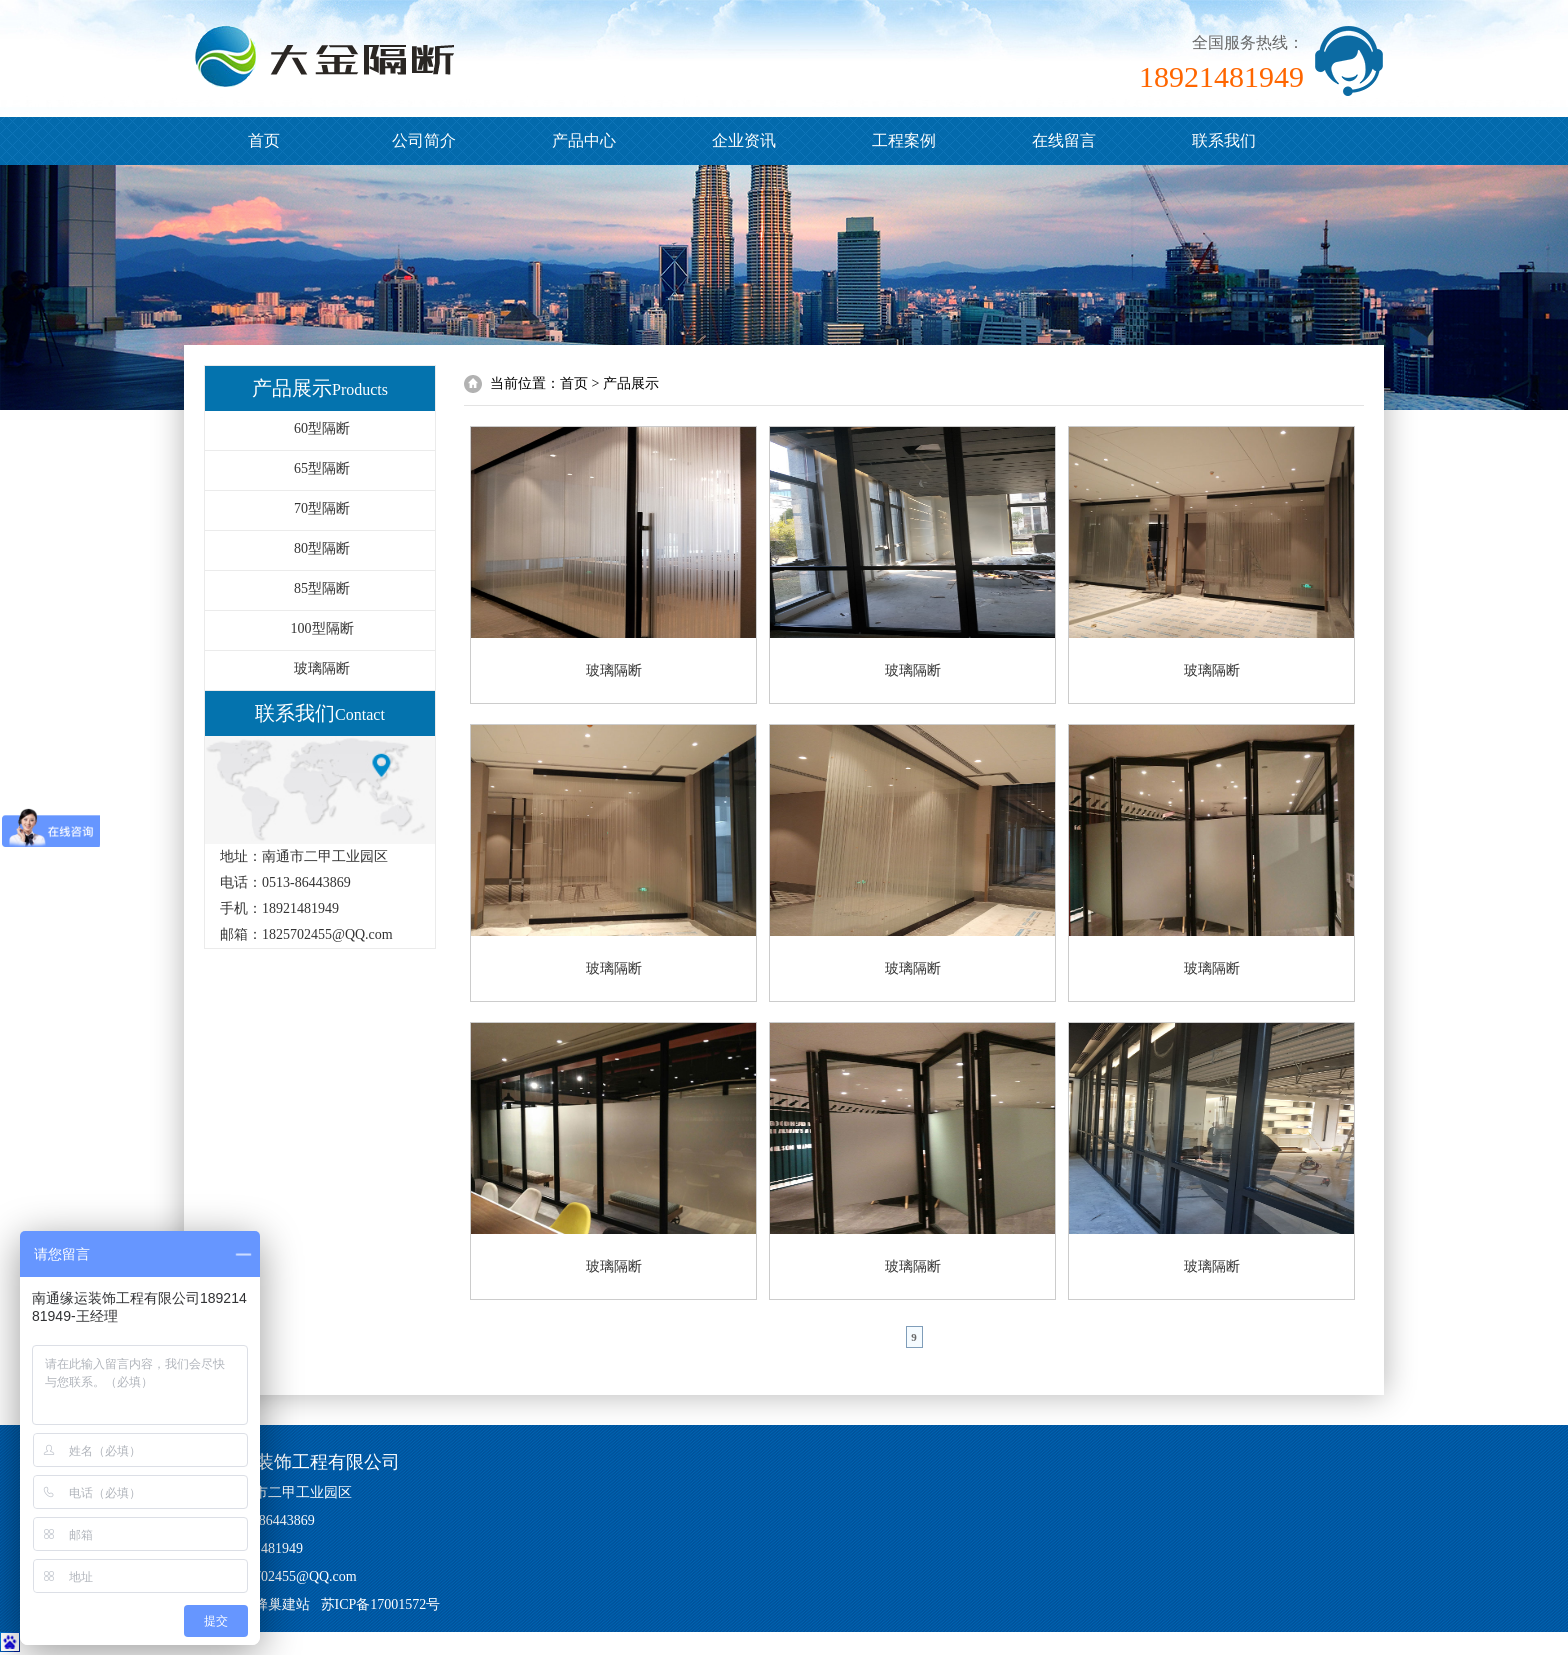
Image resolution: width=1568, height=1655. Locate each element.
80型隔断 (322, 548)
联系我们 (1224, 140)
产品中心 (584, 140)
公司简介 (424, 140)
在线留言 (1064, 140)
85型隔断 (322, 588)
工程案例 (904, 140)
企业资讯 (744, 140)
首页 (264, 140)
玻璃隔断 (322, 668)
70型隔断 (322, 508)
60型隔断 (322, 428)
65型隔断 (322, 468)
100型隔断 (322, 628)
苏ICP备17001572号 (381, 1604)
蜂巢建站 (282, 1604)
